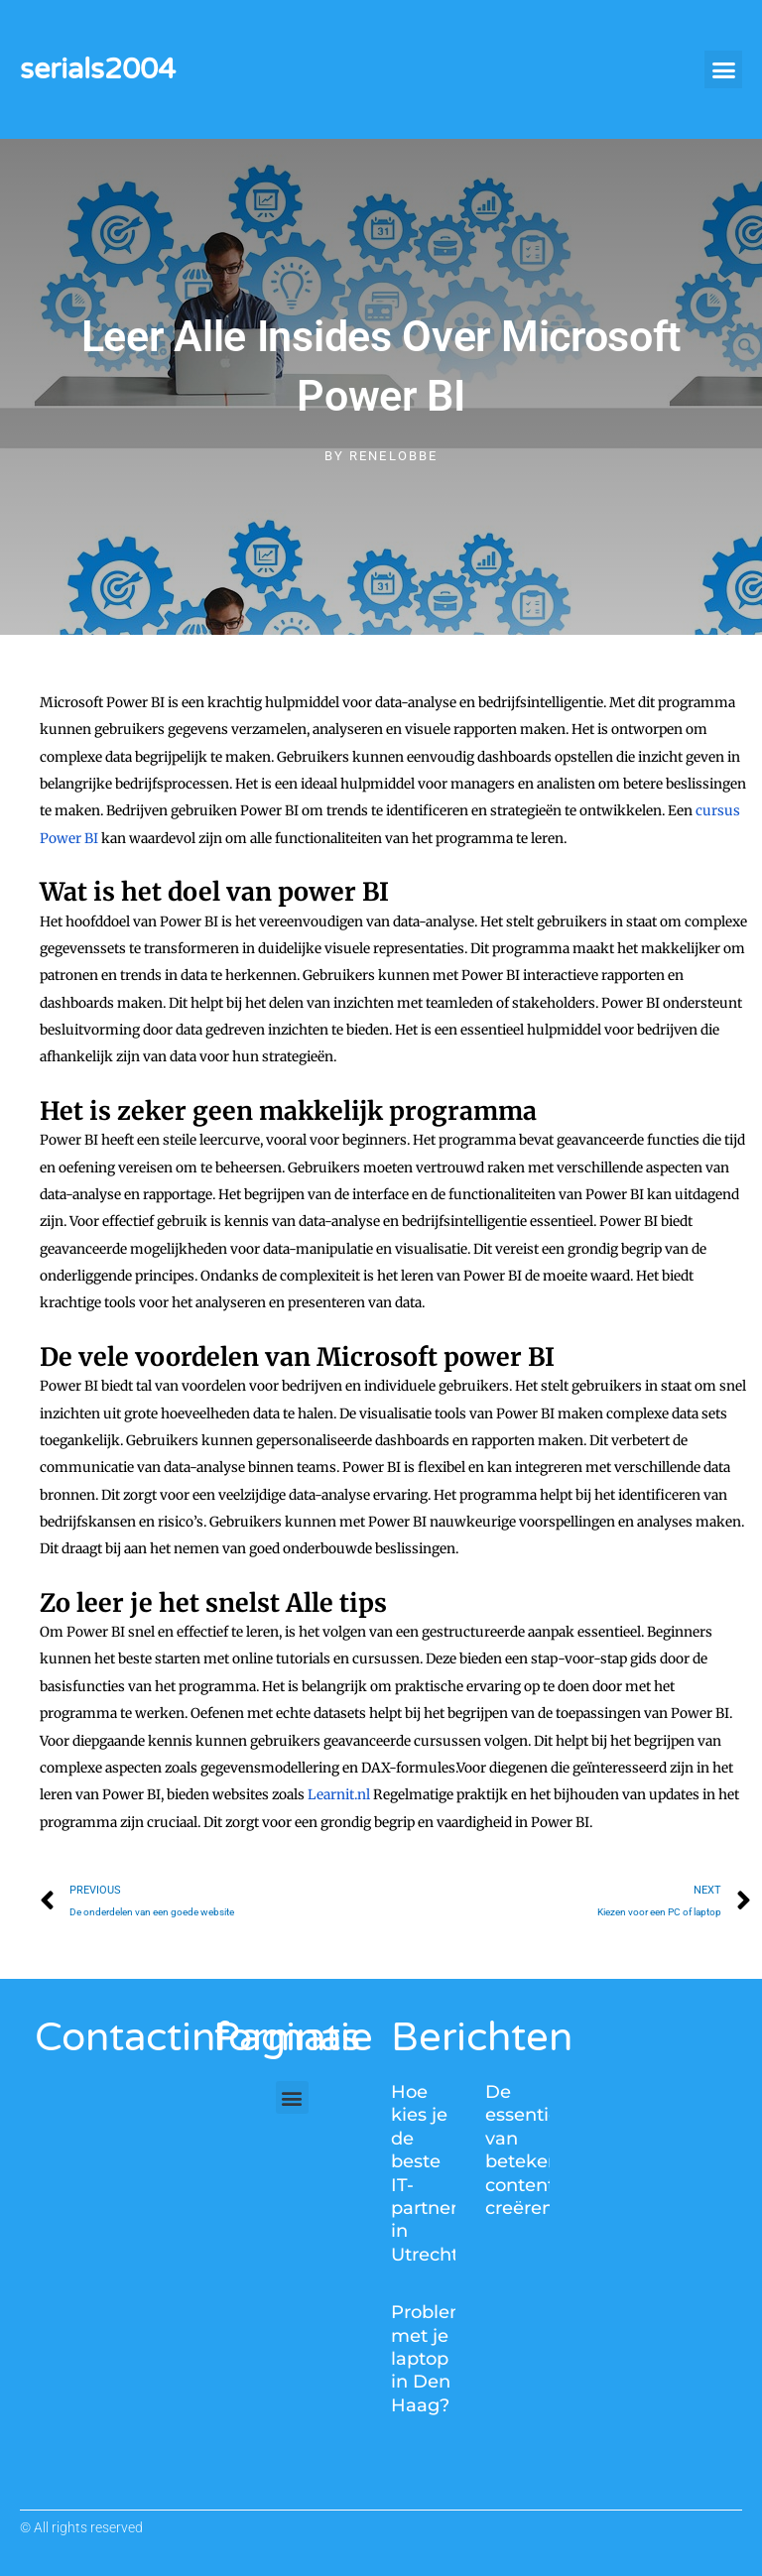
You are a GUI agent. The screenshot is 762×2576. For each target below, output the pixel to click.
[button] (723, 69)
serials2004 (98, 69)
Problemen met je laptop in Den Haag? (441, 2358)
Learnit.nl (339, 1794)
